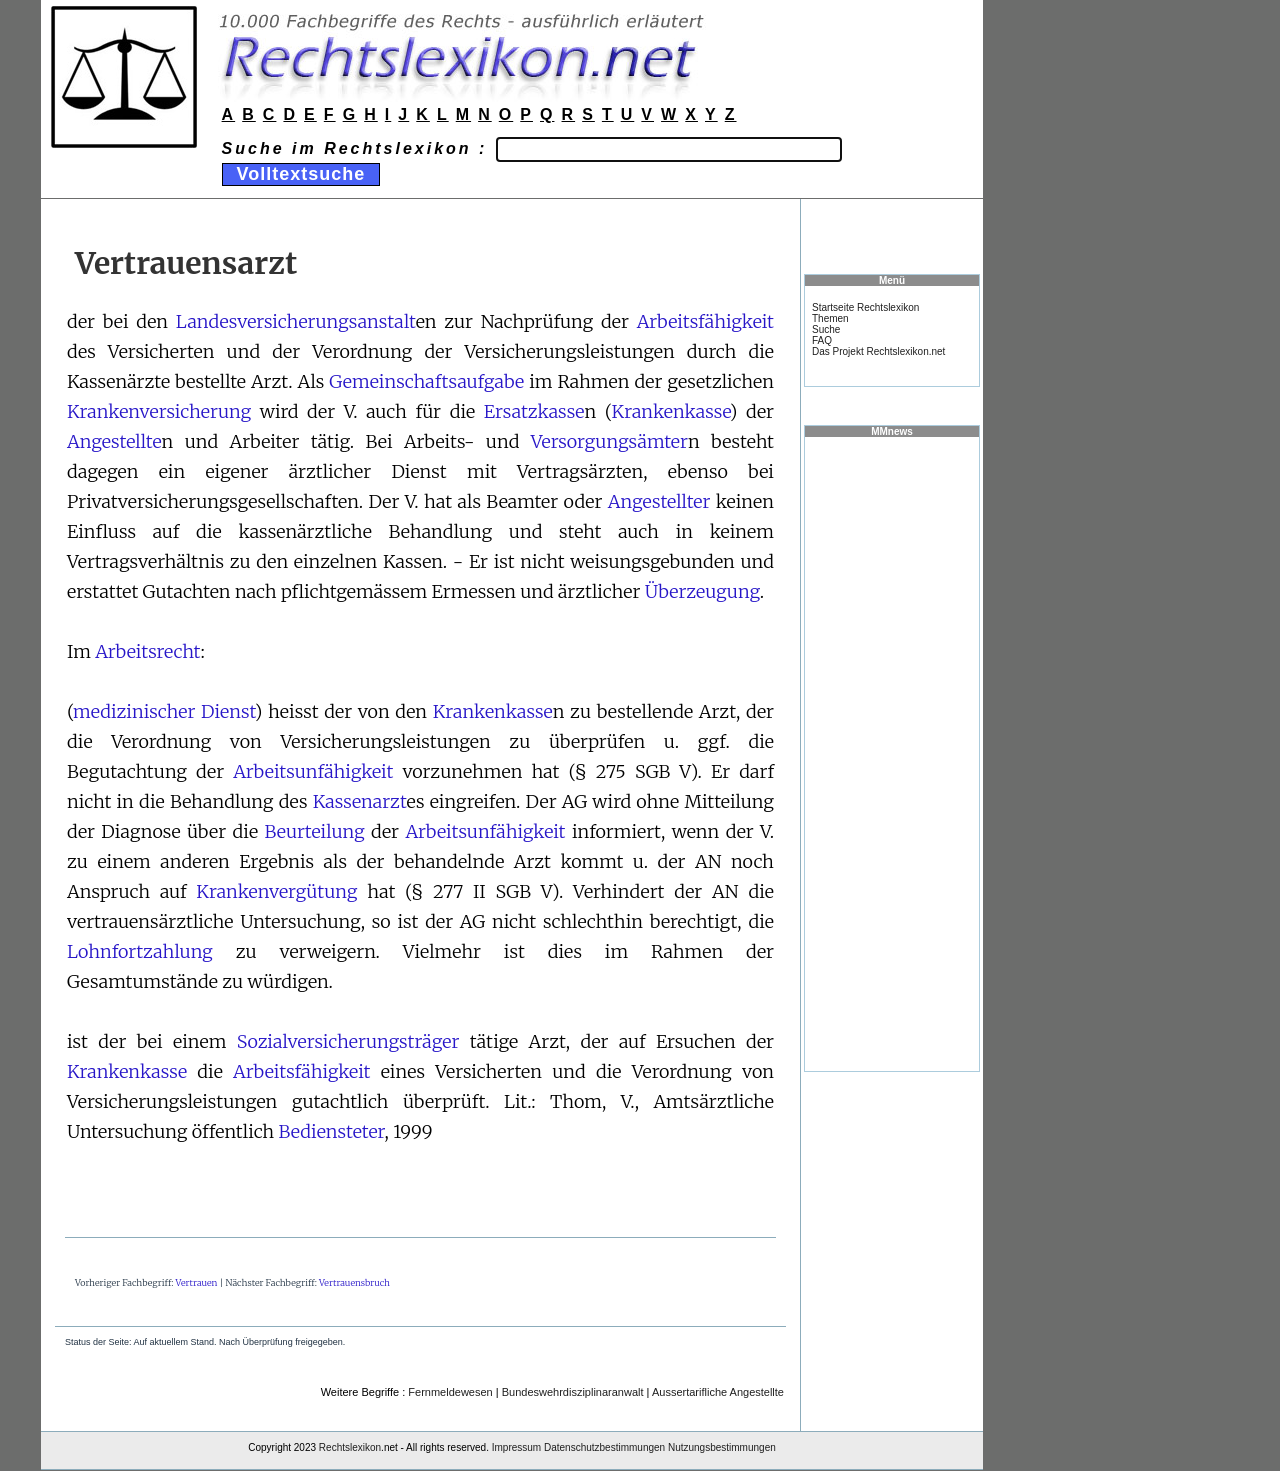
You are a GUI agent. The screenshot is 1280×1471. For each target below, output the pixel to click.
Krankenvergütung (276, 891)
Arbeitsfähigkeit (705, 321)
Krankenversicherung (159, 411)
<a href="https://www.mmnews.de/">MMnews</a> (892, 753)
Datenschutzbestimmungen (604, 1447)
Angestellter (659, 501)
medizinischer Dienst (164, 711)
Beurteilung (314, 831)
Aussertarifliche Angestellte (718, 1392)
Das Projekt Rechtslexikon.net (878, 351)
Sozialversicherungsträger (348, 1041)
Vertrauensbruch (354, 1282)
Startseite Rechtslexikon (865, 307)
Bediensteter (331, 1131)
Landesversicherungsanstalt (296, 321)
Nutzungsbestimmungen (722, 1447)
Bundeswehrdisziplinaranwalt (573, 1392)
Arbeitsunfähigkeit (313, 771)
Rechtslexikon (350, 1447)
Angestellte (114, 441)
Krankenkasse (671, 411)
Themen (830, 318)
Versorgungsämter (609, 441)
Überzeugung (702, 591)
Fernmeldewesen (450, 1392)
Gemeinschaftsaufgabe (426, 381)
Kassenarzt (360, 801)
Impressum (516, 1447)
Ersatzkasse (534, 411)
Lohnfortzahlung (140, 951)
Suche (826, 329)
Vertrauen (197, 1282)
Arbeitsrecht (147, 651)
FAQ (822, 340)
